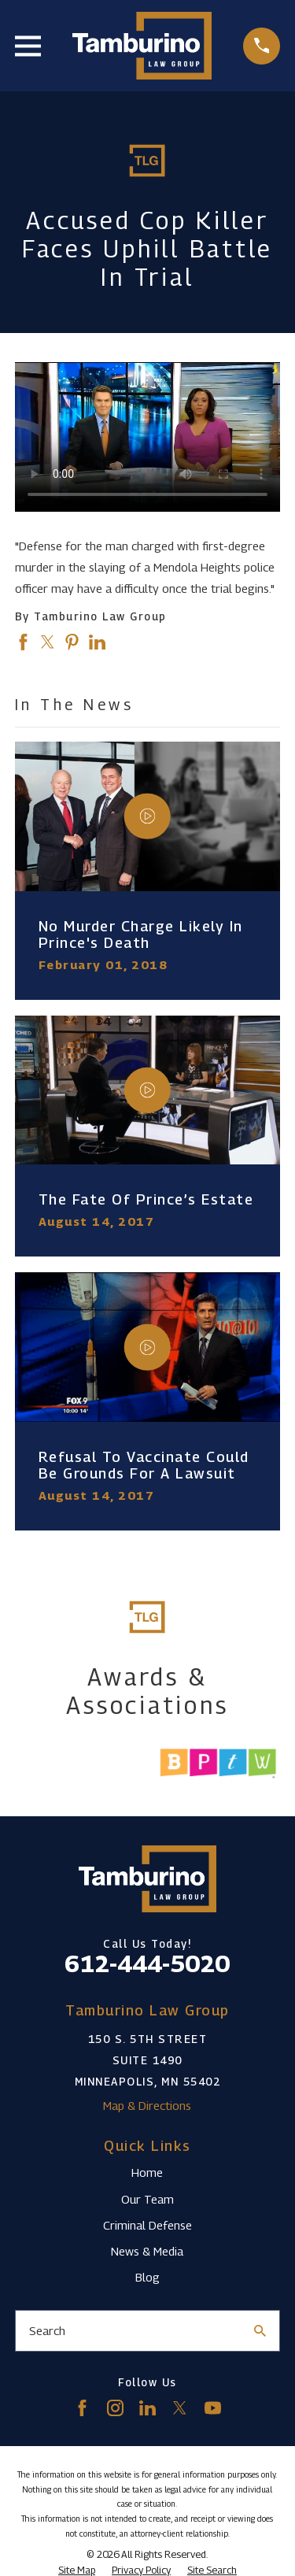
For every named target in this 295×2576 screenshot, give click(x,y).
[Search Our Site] (260, 2331)
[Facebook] (82, 2408)
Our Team (147, 2199)
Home (147, 2172)
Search (47, 2330)
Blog (147, 2277)
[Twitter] (179, 2408)
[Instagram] (115, 2408)
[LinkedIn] (147, 2408)
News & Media (147, 2251)
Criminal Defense (147, 2225)
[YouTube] (213, 2408)
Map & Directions (147, 2105)
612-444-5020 (147, 1963)
